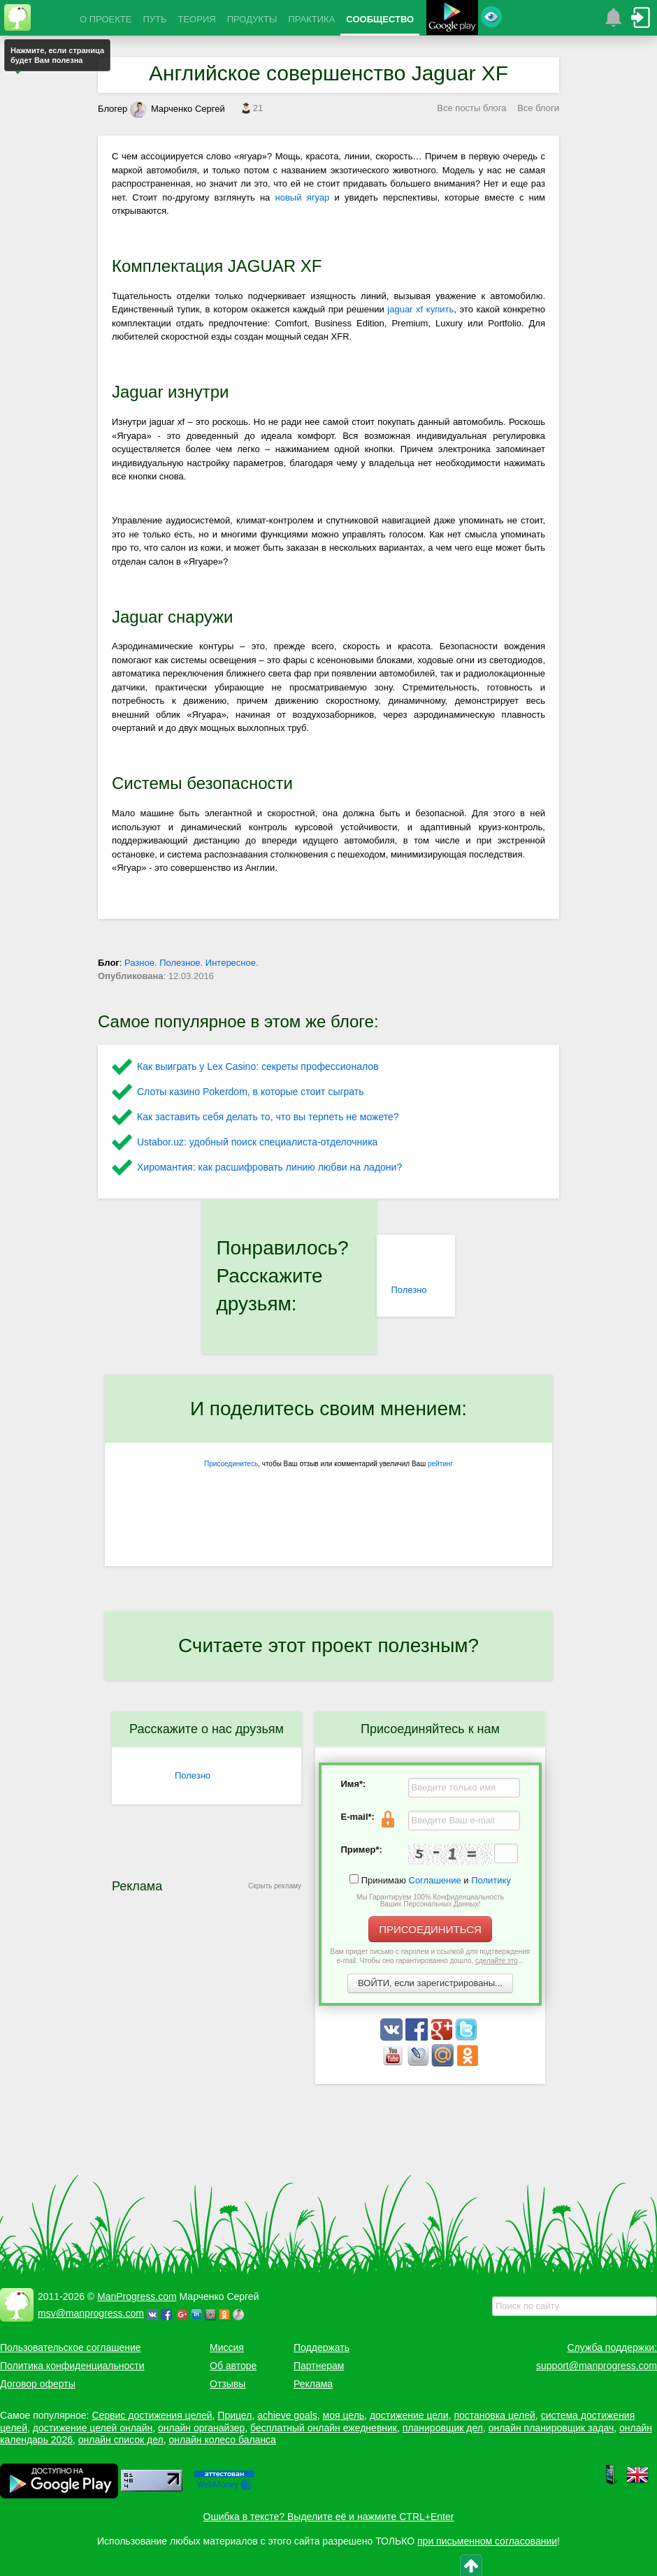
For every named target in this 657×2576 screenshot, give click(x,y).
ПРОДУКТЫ (252, 19)
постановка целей (494, 2415)
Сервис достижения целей (152, 2415)
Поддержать (321, 2347)
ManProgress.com (137, 2296)
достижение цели (409, 2415)
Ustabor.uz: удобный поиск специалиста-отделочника (257, 1142)
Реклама (313, 2383)
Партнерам (319, 2365)
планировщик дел (443, 2427)
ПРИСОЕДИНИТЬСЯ (430, 1929)
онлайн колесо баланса (221, 2439)
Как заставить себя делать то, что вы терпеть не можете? (268, 1116)
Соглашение (435, 1880)
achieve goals (287, 2415)
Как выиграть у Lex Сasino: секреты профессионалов (257, 1066)
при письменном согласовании (487, 2541)
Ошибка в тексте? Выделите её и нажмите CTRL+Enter (328, 2516)
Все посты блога (471, 108)
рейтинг (440, 1464)
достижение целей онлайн (92, 2427)
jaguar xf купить (420, 309)
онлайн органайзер (201, 2427)
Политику (491, 1880)
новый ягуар (302, 197)
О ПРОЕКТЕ (105, 19)
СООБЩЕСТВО (380, 19)
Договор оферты (37, 2383)
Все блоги (538, 108)
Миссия (227, 2347)
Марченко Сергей (177, 108)
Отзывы (227, 2383)
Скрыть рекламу (274, 1886)
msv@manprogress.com (91, 2313)
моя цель (344, 2415)
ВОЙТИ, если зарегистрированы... (430, 1983)
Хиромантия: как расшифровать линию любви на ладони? (269, 1167)
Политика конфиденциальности (72, 2365)
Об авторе (233, 2365)
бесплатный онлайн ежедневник (323, 2427)
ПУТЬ (154, 19)
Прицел (234, 2415)
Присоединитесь (231, 1464)
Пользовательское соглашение (70, 2347)
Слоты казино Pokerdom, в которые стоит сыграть (250, 1091)
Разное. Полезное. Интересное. (191, 962)
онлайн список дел (121, 2439)
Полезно (408, 1290)
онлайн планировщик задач (551, 2427)
